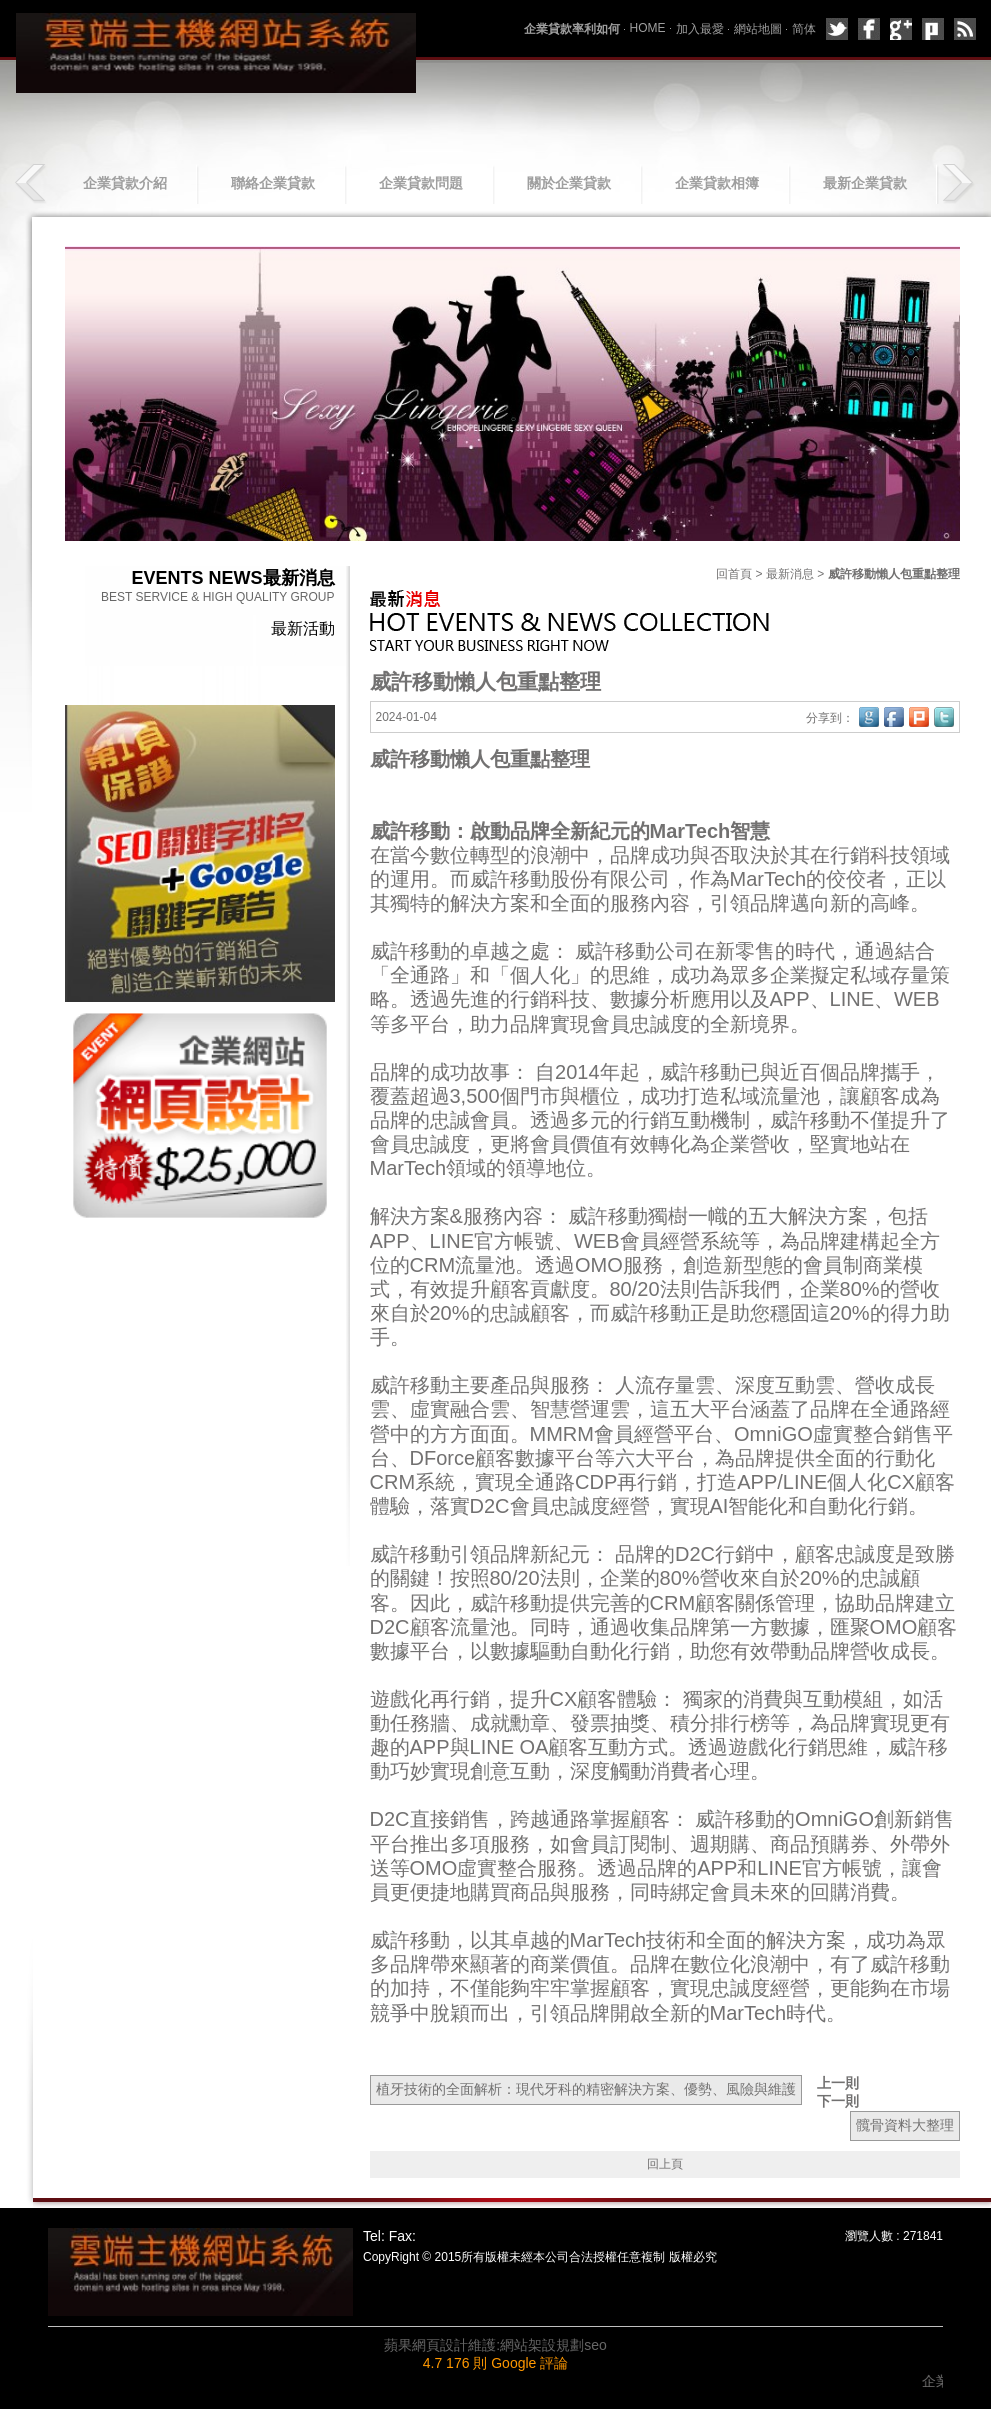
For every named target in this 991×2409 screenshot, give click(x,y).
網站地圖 (758, 29)
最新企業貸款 (865, 183)
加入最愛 (700, 29)
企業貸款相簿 (717, 183)
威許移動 (735, 1820)
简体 (804, 29)
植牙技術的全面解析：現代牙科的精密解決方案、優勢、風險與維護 (586, 2089)
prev (32, 183)
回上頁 (665, 2164)
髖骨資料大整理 (905, 2125)
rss (965, 29)
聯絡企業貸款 (273, 183)
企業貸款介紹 (125, 183)
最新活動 (303, 628)
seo (595, 2345)
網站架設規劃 (542, 2345)
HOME (648, 28)
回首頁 (734, 574)
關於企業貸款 (569, 183)
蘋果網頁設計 (426, 2345)
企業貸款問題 (421, 183)
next (957, 183)
